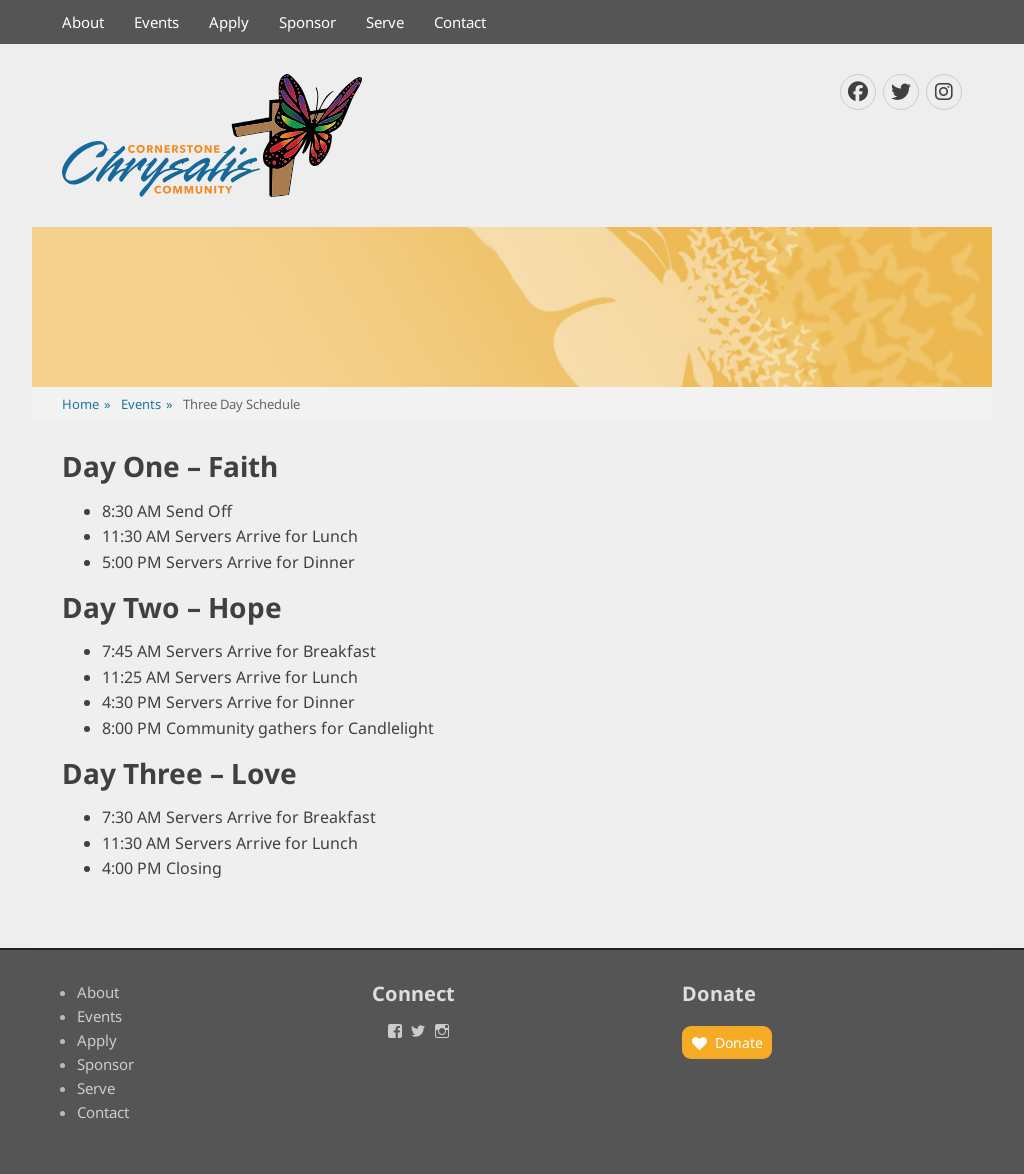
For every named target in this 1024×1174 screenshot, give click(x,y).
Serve (385, 22)
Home (86, 404)
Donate (739, 1042)
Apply (229, 22)
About (83, 22)
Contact (460, 22)
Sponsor (307, 22)
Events (156, 22)
